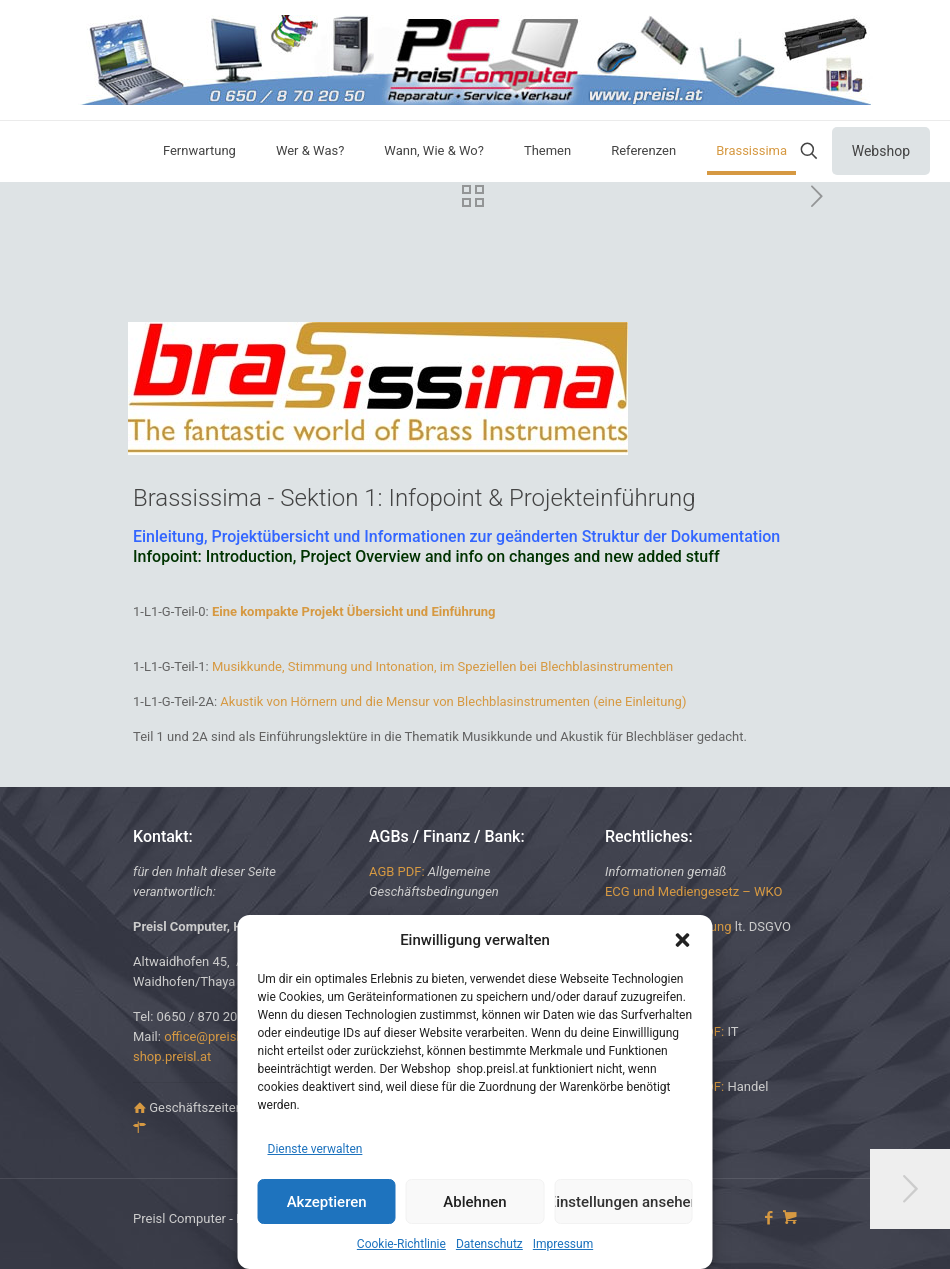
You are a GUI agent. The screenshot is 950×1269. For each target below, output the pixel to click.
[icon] (789, 1218)
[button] (683, 940)
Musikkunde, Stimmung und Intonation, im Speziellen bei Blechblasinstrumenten (442, 666)
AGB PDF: (397, 871)
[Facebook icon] (768, 1218)
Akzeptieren (327, 1202)
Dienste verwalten (315, 1149)
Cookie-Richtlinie (401, 1244)
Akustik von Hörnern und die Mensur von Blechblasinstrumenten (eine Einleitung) (453, 701)
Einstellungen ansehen (623, 1202)
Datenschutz (489, 1244)
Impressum (563, 1244)
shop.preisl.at (172, 1056)
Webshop (881, 151)
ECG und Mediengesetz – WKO (694, 891)
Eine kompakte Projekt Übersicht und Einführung (354, 611)
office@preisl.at (209, 1036)
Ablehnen (474, 1202)
